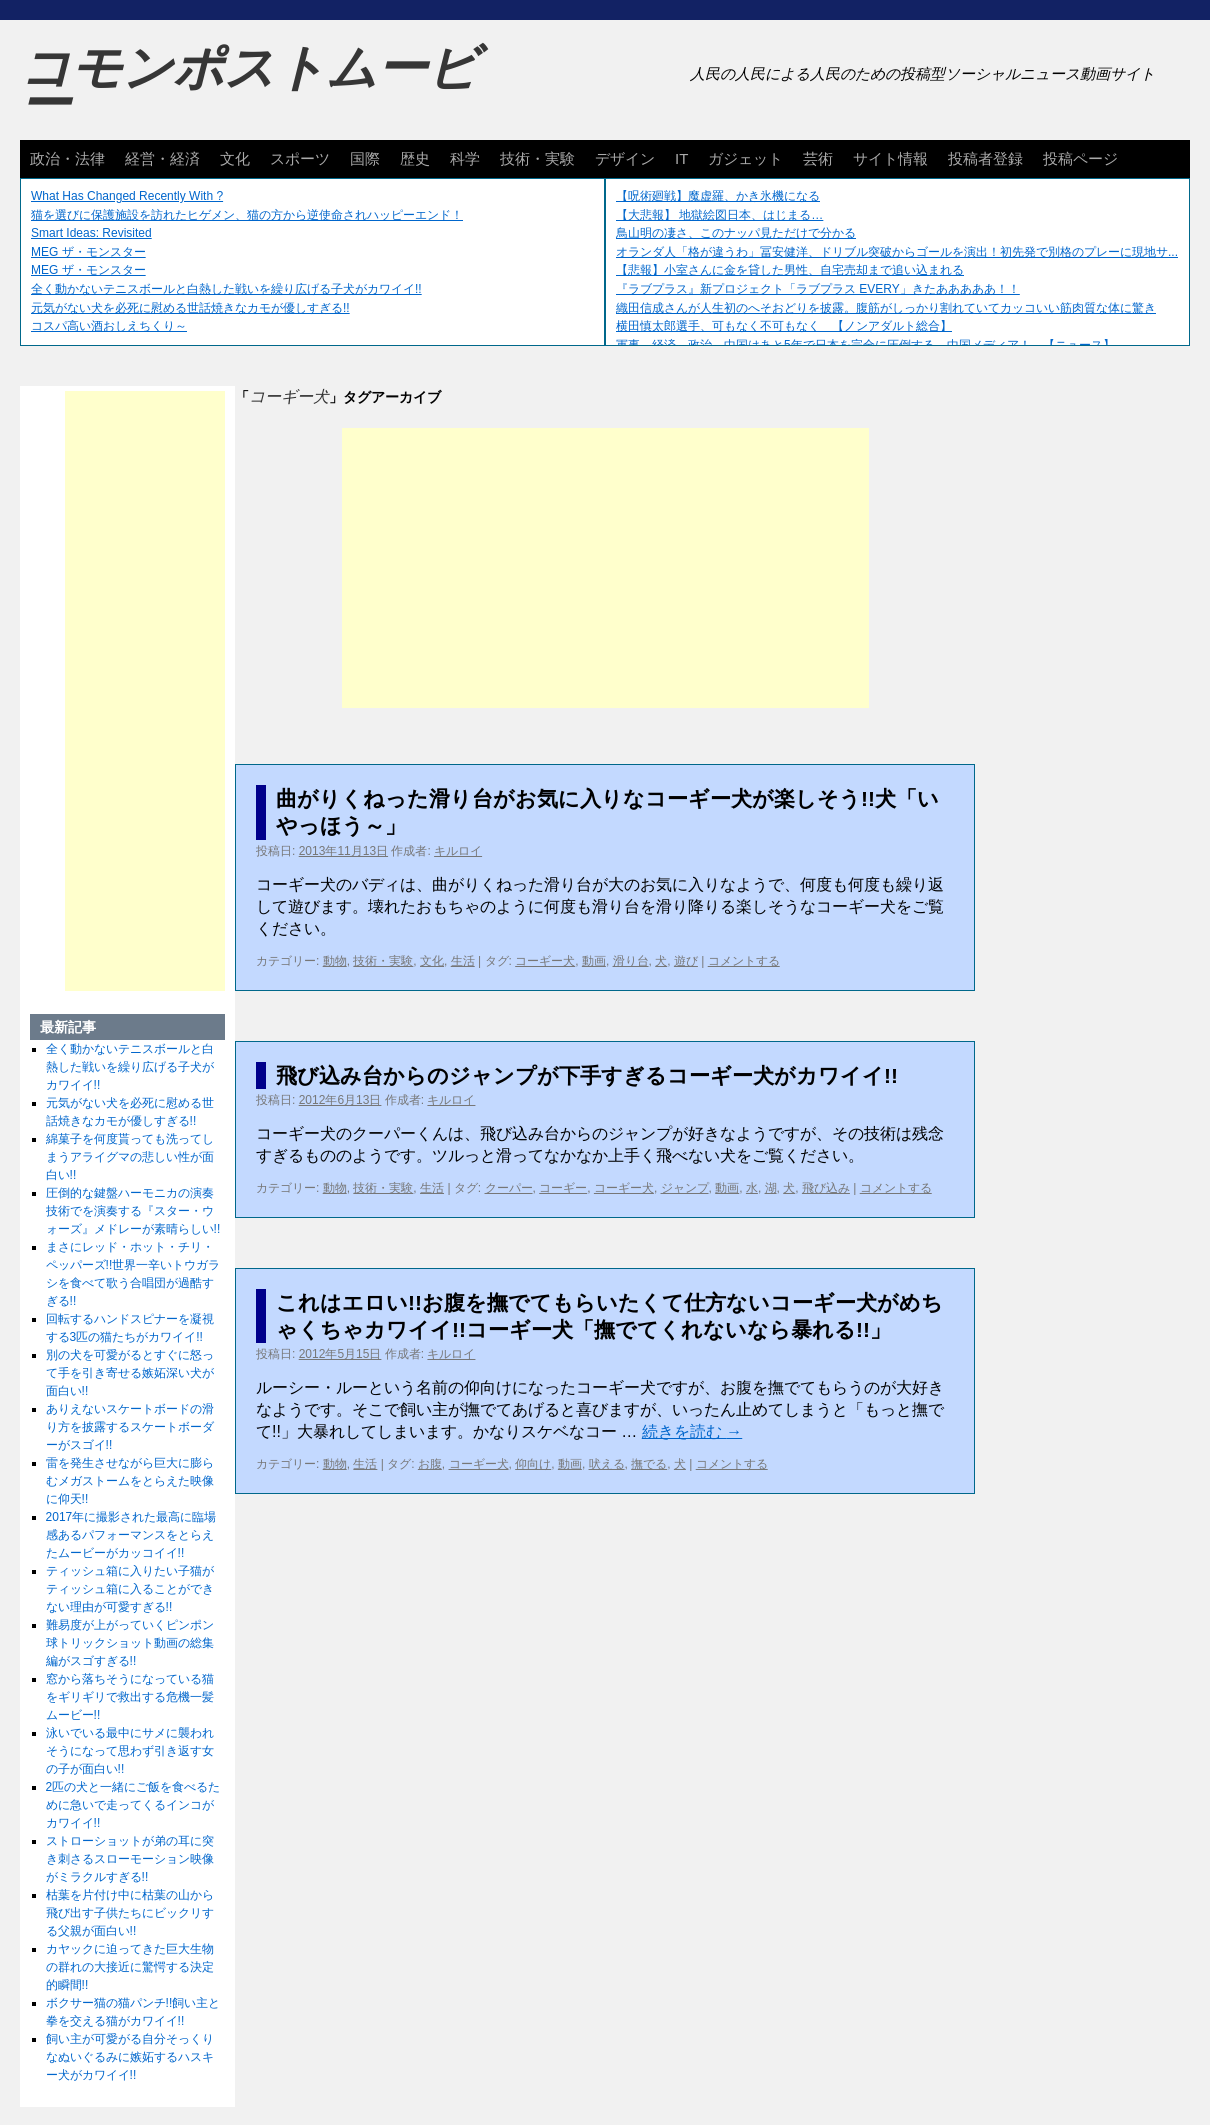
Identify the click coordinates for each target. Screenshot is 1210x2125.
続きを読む (692, 1431)
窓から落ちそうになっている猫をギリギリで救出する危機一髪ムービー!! (130, 1697)
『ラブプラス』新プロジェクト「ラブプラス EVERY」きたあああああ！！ (818, 289)
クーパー (509, 1188)
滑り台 (631, 961)
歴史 (415, 158)
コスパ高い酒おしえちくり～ (109, 326)
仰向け (533, 1464)
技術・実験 (537, 158)
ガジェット (745, 158)
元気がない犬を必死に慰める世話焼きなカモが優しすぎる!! (190, 308)
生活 (463, 961)
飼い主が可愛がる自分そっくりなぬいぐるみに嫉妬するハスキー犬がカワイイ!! (130, 2057)
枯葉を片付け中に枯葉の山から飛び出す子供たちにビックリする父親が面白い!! (130, 1913)
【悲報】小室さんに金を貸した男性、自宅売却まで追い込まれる (790, 270)
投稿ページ (1080, 158)
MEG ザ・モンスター (88, 252)
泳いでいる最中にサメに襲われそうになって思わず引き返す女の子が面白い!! (130, 1751)
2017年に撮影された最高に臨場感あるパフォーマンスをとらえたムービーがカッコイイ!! (131, 1535)
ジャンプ (685, 1188)
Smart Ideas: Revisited (91, 233)
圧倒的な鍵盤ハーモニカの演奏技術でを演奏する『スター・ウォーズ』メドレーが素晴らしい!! (133, 1211)
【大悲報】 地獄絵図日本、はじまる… (719, 215)
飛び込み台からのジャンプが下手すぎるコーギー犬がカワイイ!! (587, 1075)
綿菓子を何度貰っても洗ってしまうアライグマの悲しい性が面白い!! (130, 1157)
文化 (235, 158)
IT (681, 158)
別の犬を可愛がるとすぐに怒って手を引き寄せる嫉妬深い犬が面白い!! (130, 1373)
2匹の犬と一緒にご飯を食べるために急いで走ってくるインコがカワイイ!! (133, 1805)
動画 (594, 961)
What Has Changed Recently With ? (127, 196)
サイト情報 (890, 158)
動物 (335, 961)
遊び (686, 961)
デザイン (625, 158)
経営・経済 (162, 158)
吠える (607, 1464)
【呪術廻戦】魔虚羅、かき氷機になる (718, 196)
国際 (365, 158)
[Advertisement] (605, 568)
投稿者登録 (985, 158)
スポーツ (300, 158)
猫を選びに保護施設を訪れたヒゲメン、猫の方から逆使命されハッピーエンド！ (247, 215)
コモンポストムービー (249, 86)
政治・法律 (67, 158)
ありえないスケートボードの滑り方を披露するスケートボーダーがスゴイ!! (130, 1427)
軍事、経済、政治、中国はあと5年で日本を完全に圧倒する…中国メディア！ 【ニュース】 (865, 345)
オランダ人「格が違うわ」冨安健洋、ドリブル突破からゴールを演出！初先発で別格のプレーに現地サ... (897, 252)
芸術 (818, 158)
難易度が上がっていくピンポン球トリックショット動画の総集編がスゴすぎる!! (130, 1643)
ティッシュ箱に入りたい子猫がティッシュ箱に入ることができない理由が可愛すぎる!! (130, 1589)
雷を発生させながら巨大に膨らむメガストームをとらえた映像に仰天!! (130, 1481)
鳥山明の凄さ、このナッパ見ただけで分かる (736, 233)
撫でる (649, 1464)
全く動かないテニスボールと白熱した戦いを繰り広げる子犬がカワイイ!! (226, 289)
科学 (465, 158)
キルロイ (458, 851)
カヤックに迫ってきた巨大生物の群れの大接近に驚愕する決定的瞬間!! (130, 1967)
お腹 (430, 1464)
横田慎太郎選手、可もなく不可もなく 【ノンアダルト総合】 (784, 326)
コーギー (563, 1188)
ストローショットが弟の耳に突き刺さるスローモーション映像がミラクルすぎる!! (130, 1859)
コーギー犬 (545, 961)
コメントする (744, 961)
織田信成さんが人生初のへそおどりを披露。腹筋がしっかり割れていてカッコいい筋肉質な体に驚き (886, 308)
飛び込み (826, 1188)
